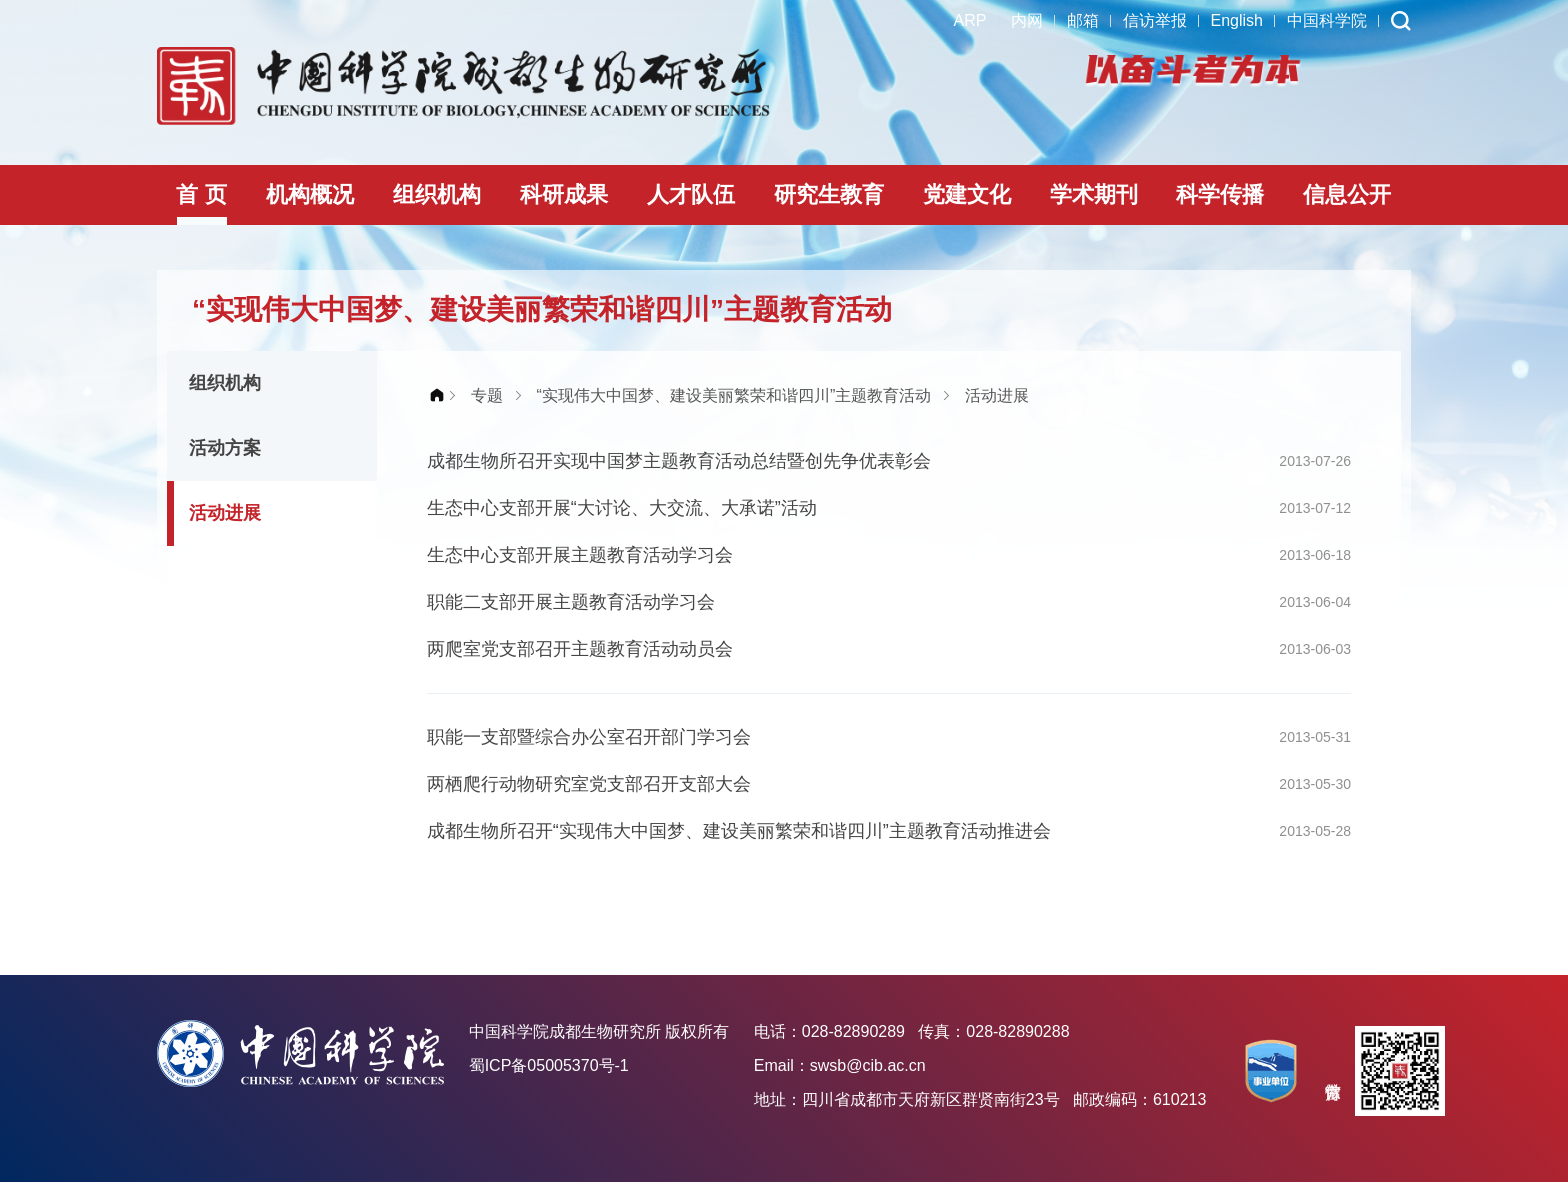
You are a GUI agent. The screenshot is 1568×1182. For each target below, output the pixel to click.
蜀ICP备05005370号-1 (549, 1065)
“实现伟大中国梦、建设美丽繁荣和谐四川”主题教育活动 (734, 395)
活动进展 (225, 513)
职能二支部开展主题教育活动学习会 (571, 602)
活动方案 (225, 448)
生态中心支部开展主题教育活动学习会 (580, 555)
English (1237, 20)
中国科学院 (1327, 20)
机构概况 (310, 194)
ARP (970, 20)
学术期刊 (1094, 194)
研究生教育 (829, 194)
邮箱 (1083, 20)
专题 (487, 395)
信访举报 (1155, 20)
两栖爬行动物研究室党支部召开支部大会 (589, 784)
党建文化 (967, 194)
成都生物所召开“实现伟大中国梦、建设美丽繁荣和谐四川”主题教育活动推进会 (739, 831)
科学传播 (1220, 194)
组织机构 (437, 194)
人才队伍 (691, 194)
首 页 (201, 194)
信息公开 (1347, 194)
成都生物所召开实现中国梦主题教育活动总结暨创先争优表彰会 (679, 461)
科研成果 (564, 194)
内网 (1027, 20)
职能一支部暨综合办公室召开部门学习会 (589, 737)
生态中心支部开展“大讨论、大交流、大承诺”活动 (622, 508)
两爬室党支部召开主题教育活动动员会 (580, 649)
